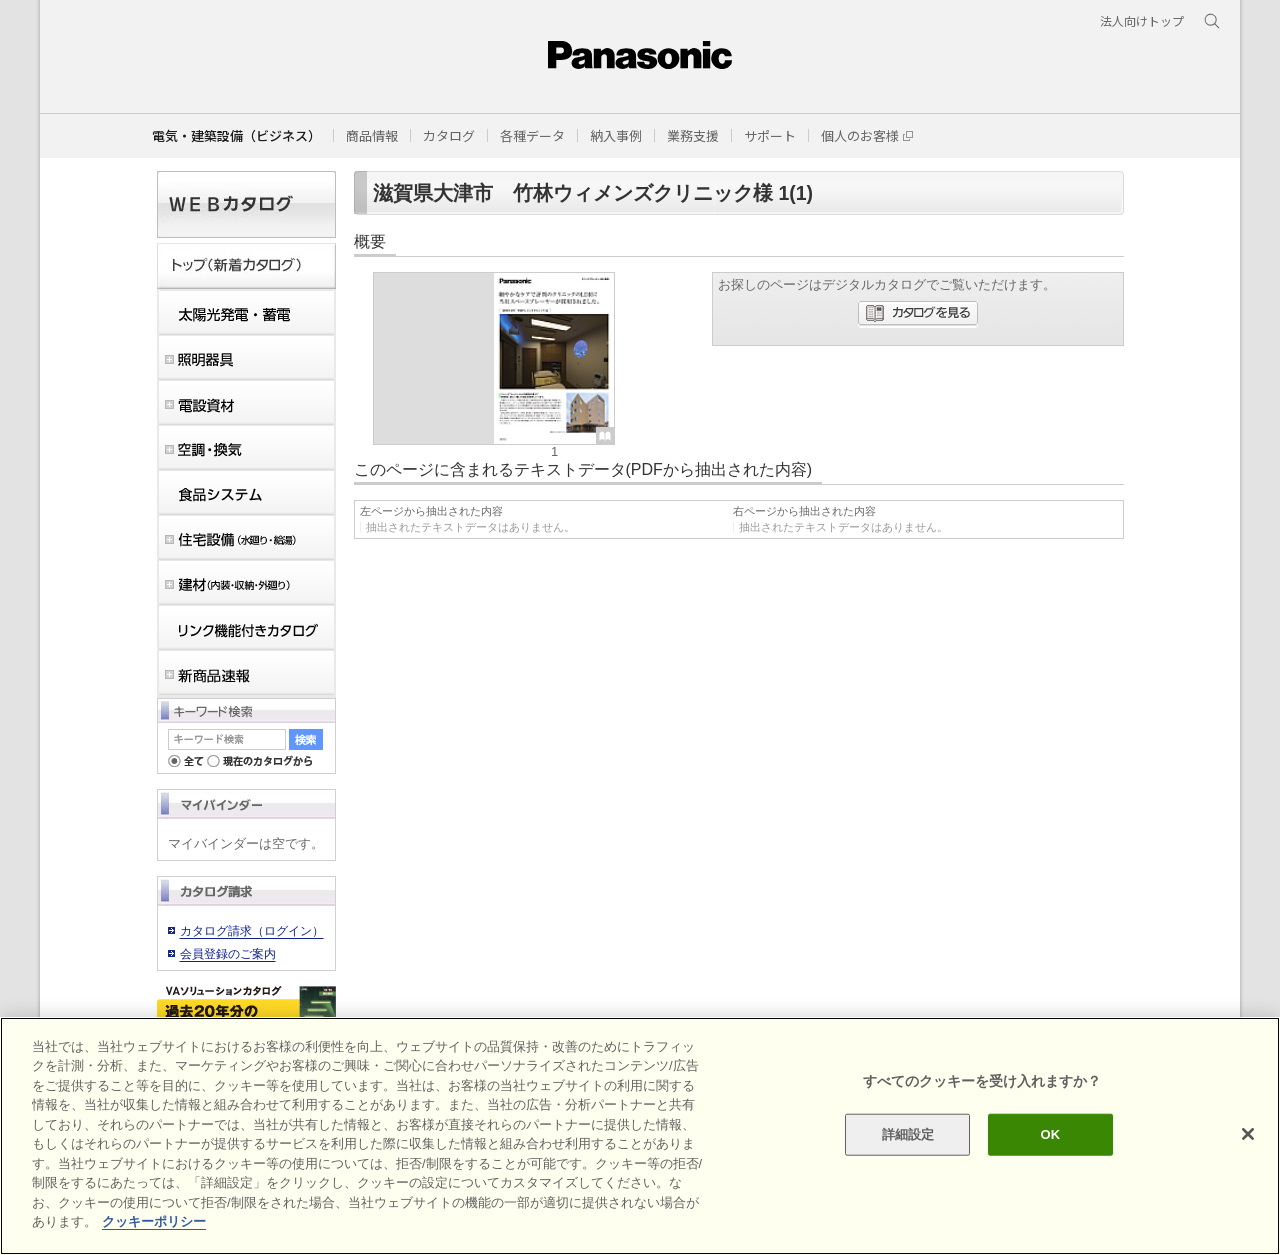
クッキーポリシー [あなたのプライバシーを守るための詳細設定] (154, 1221)
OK (1050, 1134)
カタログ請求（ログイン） (252, 931)
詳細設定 (908, 1134)
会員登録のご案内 (228, 954)
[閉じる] (1248, 1134)
